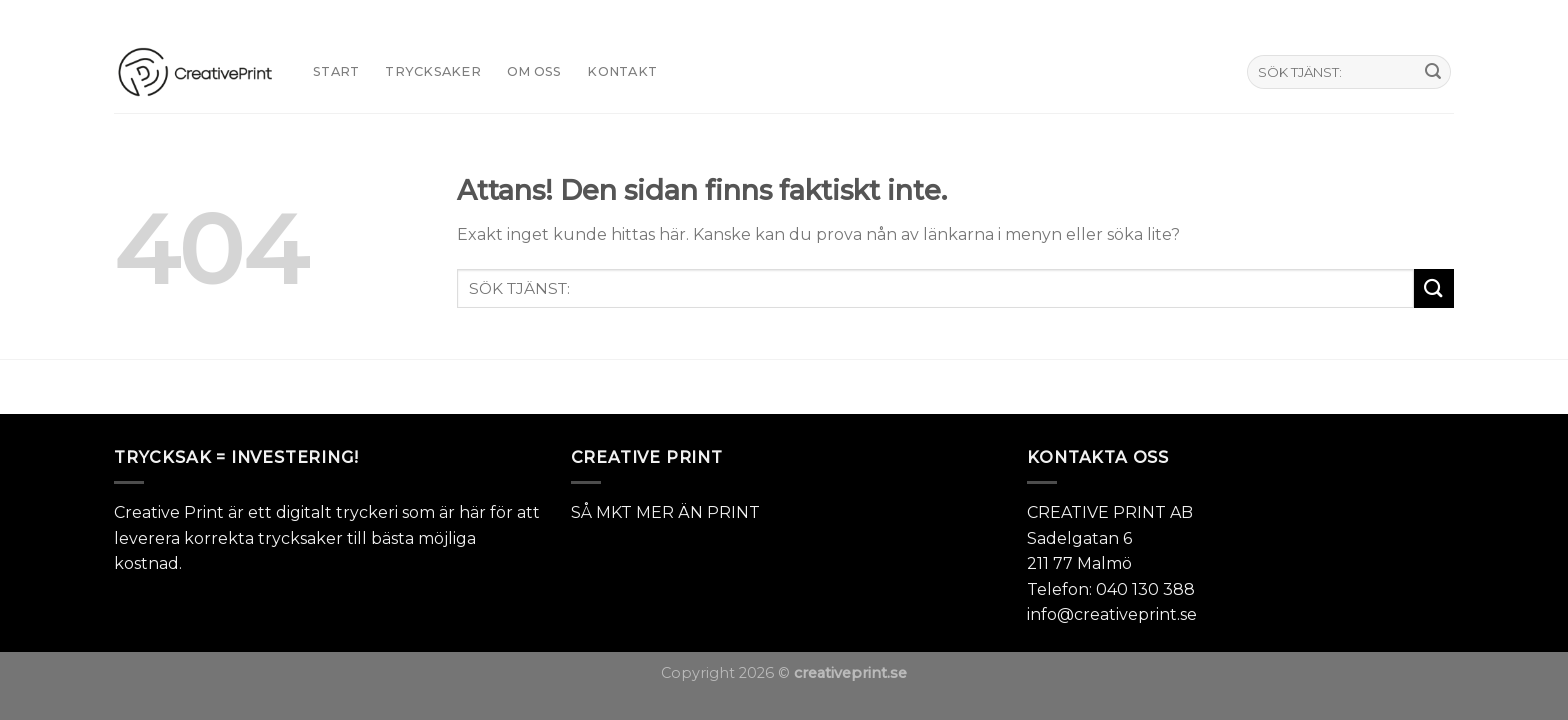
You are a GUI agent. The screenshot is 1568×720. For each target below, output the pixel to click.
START (336, 71)
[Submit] (1433, 72)
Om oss (534, 71)
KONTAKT (622, 71)
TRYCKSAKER (433, 71)
